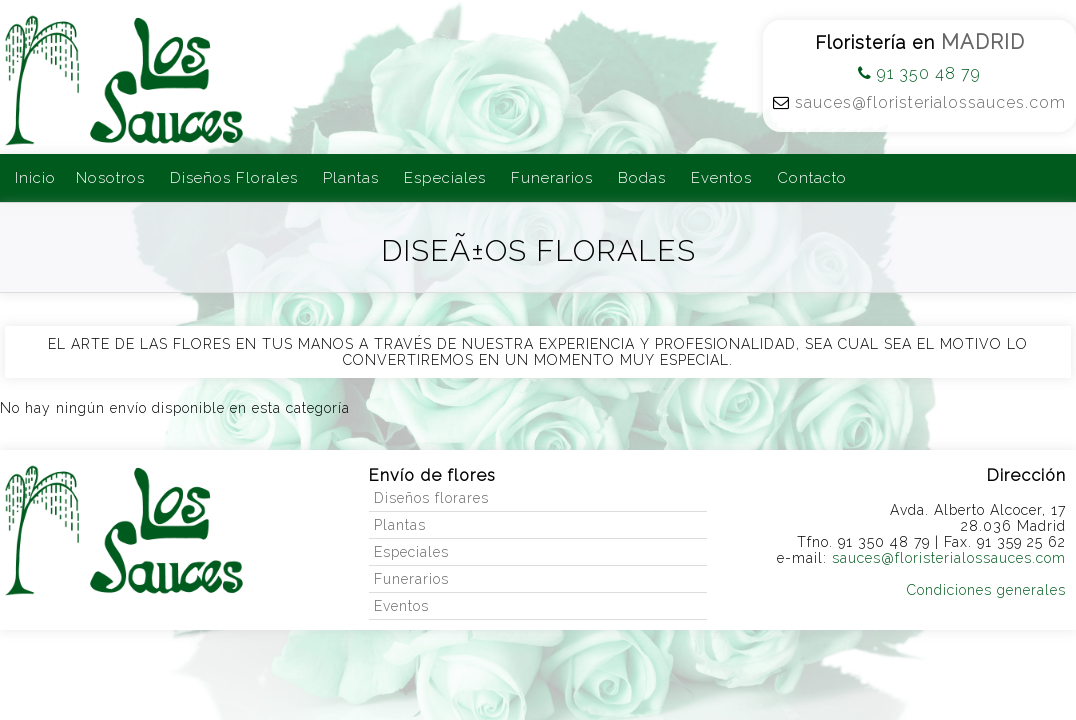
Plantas (351, 178)
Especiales (445, 178)
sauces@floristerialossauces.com (930, 102)
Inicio (35, 178)
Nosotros (110, 178)
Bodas (642, 178)
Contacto (812, 178)
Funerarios (552, 178)
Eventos (721, 178)
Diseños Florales (234, 178)
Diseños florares (431, 498)
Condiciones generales (986, 590)
